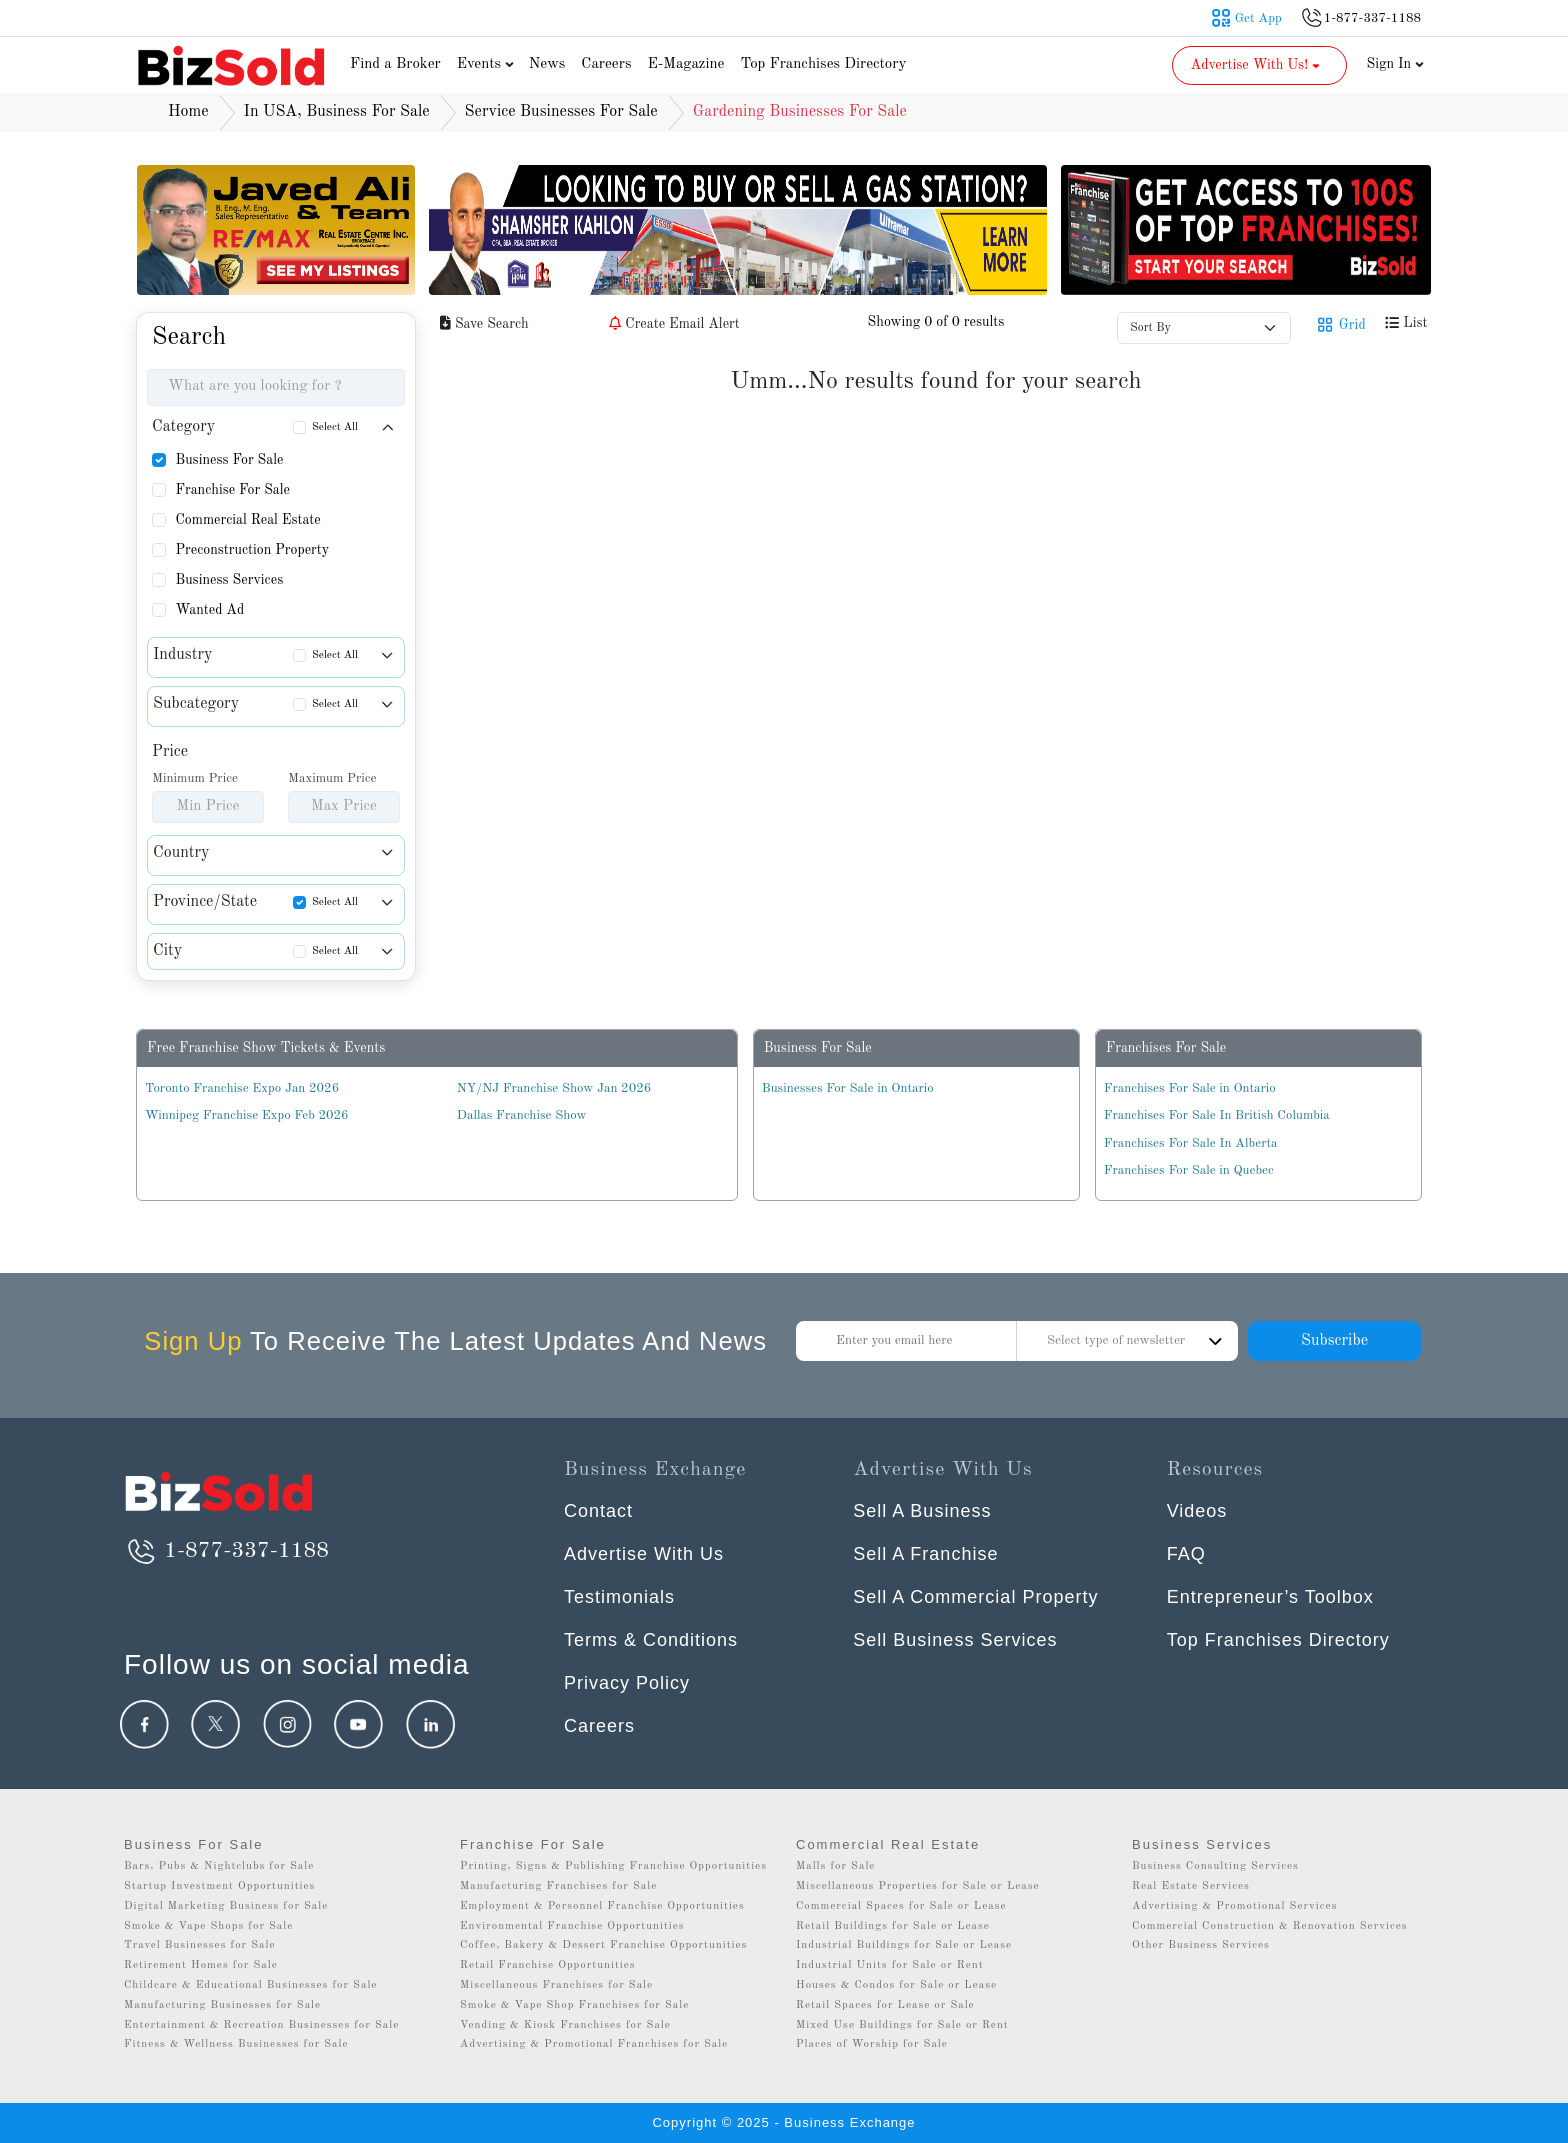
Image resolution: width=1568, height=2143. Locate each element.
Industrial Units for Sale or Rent (889, 1965)
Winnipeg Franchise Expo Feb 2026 (247, 1115)
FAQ (1186, 1554)
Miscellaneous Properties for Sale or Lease (918, 1886)
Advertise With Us (644, 1554)
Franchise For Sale (232, 490)
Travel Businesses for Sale (200, 1945)
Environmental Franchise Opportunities (572, 1926)
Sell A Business (922, 1511)
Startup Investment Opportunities (219, 1886)
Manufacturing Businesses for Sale (222, 2005)
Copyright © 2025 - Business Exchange (783, 2122)
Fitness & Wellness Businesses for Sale (236, 2044)
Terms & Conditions (651, 1640)
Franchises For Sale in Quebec (1189, 1170)
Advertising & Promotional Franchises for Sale (594, 2044)
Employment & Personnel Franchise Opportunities (602, 1906)
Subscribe (1334, 1341)
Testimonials (619, 1597)
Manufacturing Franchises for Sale (558, 1886)
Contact (598, 1511)
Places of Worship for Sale (872, 2044)
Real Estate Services (1191, 1886)
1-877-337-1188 (226, 1551)
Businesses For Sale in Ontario (848, 1088)
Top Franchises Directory (823, 64)
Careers (606, 64)
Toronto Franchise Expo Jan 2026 (242, 1088)
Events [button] (488, 64)
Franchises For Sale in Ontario (1190, 1088)
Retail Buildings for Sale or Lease (893, 1926)
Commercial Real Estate (247, 520)
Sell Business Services (955, 1640)
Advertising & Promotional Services (1234, 1906)
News (547, 64)
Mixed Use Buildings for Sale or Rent (902, 2025)
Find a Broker (395, 64)
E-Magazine (685, 64)
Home (188, 112)
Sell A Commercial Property (975, 1597)
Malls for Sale (835, 1866)
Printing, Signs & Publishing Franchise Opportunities (613, 1866)
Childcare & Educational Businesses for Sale (250, 1985)
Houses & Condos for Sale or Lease (896, 1985)
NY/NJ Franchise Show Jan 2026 (554, 1088)
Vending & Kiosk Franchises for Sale (565, 2025)
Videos (1197, 1511)
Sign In (1396, 64)
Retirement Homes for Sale (201, 1965)
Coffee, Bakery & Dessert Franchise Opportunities (603, 1945)
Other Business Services (1201, 1945)
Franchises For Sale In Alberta (1191, 1143)
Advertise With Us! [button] (1257, 65)
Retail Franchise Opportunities (548, 1965)
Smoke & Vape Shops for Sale (208, 1926)
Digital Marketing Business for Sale (226, 1906)
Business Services (229, 580)
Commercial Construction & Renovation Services (1270, 1926)
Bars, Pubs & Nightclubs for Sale (219, 1866)
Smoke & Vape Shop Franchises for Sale (574, 2005)
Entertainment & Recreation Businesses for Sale (261, 2025)
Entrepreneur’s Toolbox (1270, 1597)
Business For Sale (229, 460)
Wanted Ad (209, 610)
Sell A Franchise (925, 1554)
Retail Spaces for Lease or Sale (885, 2005)
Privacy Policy (627, 1683)
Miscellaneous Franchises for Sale (556, 1985)
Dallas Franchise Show (522, 1115)
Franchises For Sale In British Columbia (1217, 1115)
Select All (335, 427)
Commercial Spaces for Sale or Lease (901, 1906)
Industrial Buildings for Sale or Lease (904, 1945)
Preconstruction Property (252, 550)
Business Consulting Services (1215, 1866)
